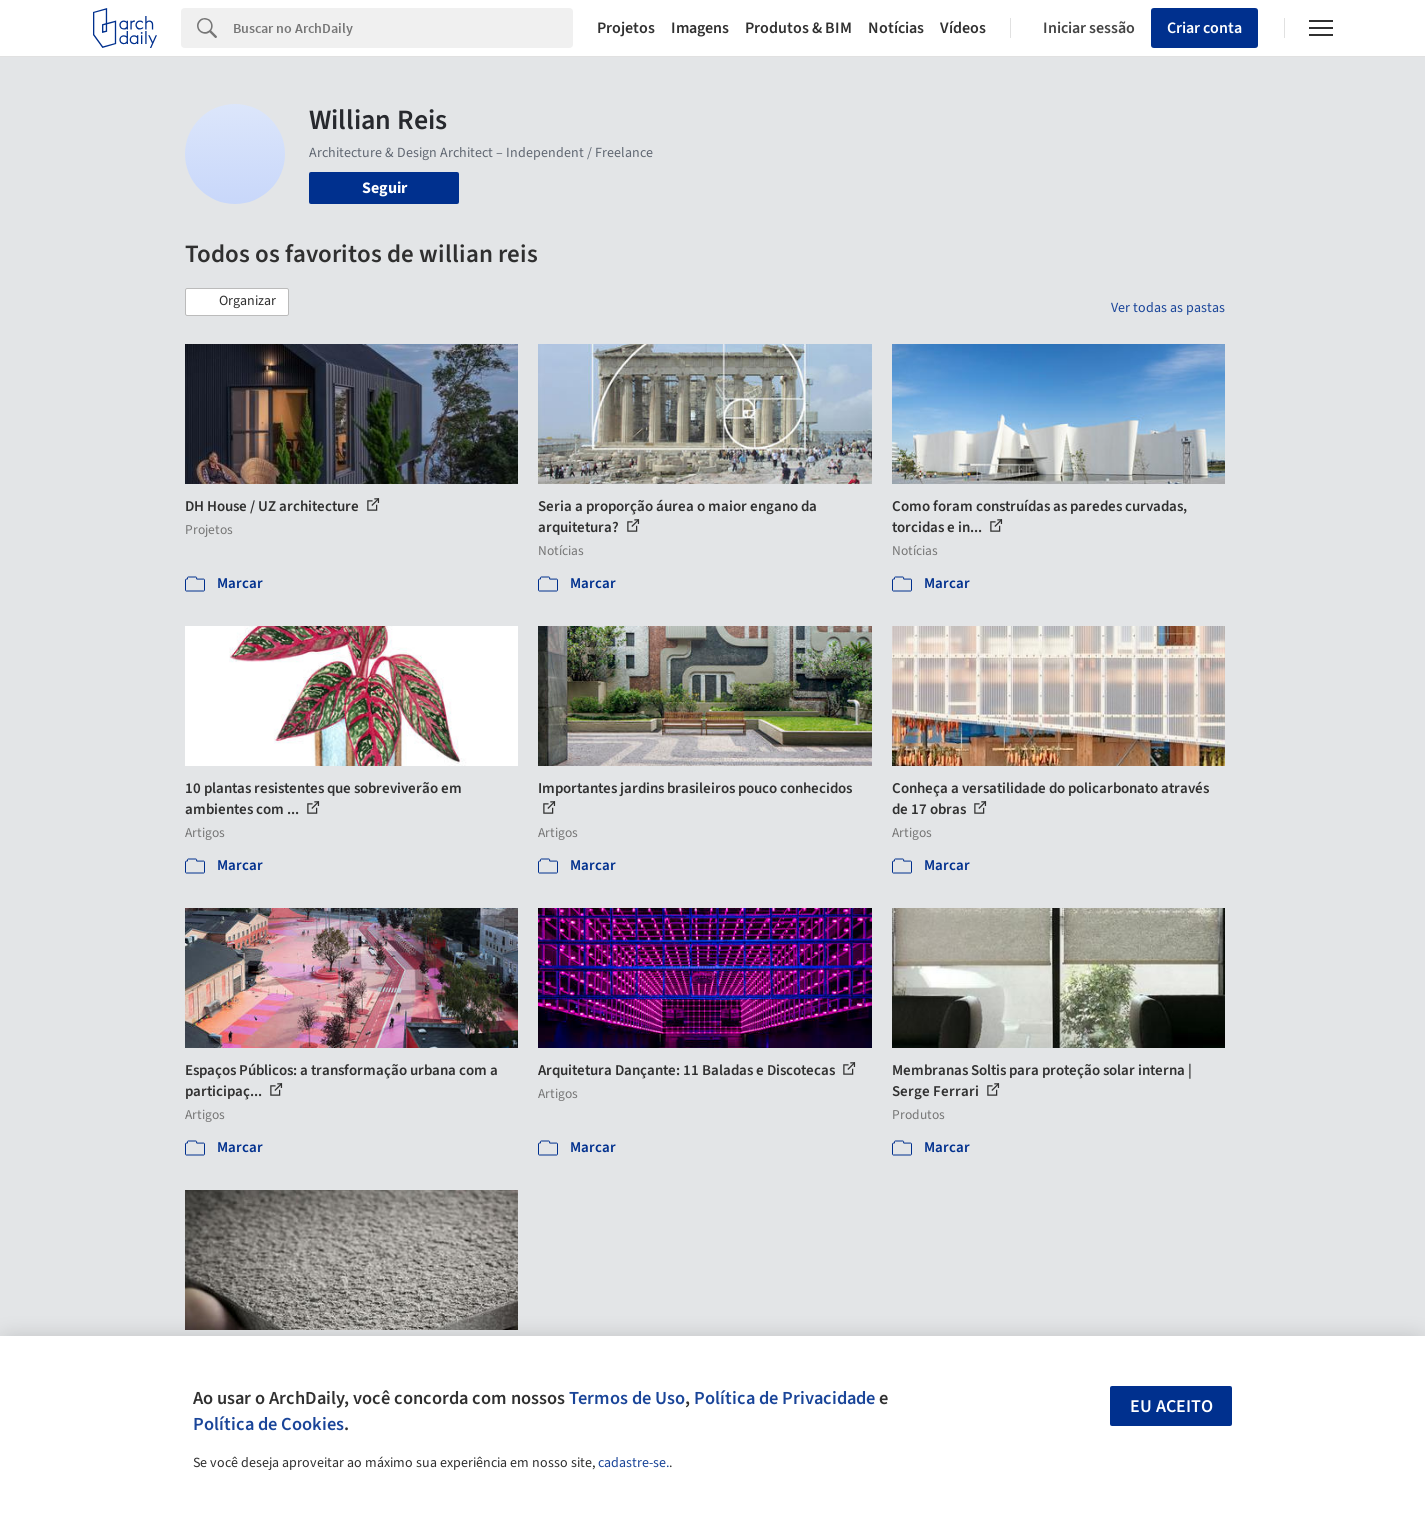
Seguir (384, 188)
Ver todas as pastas (1168, 308)
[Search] (403, 28)
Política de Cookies (268, 1424)
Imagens (700, 28)
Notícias (896, 28)
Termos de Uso (627, 1398)
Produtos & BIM (798, 28)
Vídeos (963, 28)
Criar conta (1204, 28)
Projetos (626, 28)
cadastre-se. (633, 1463)
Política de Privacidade (784, 1398)
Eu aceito (1171, 1406)
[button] (237, 302)
